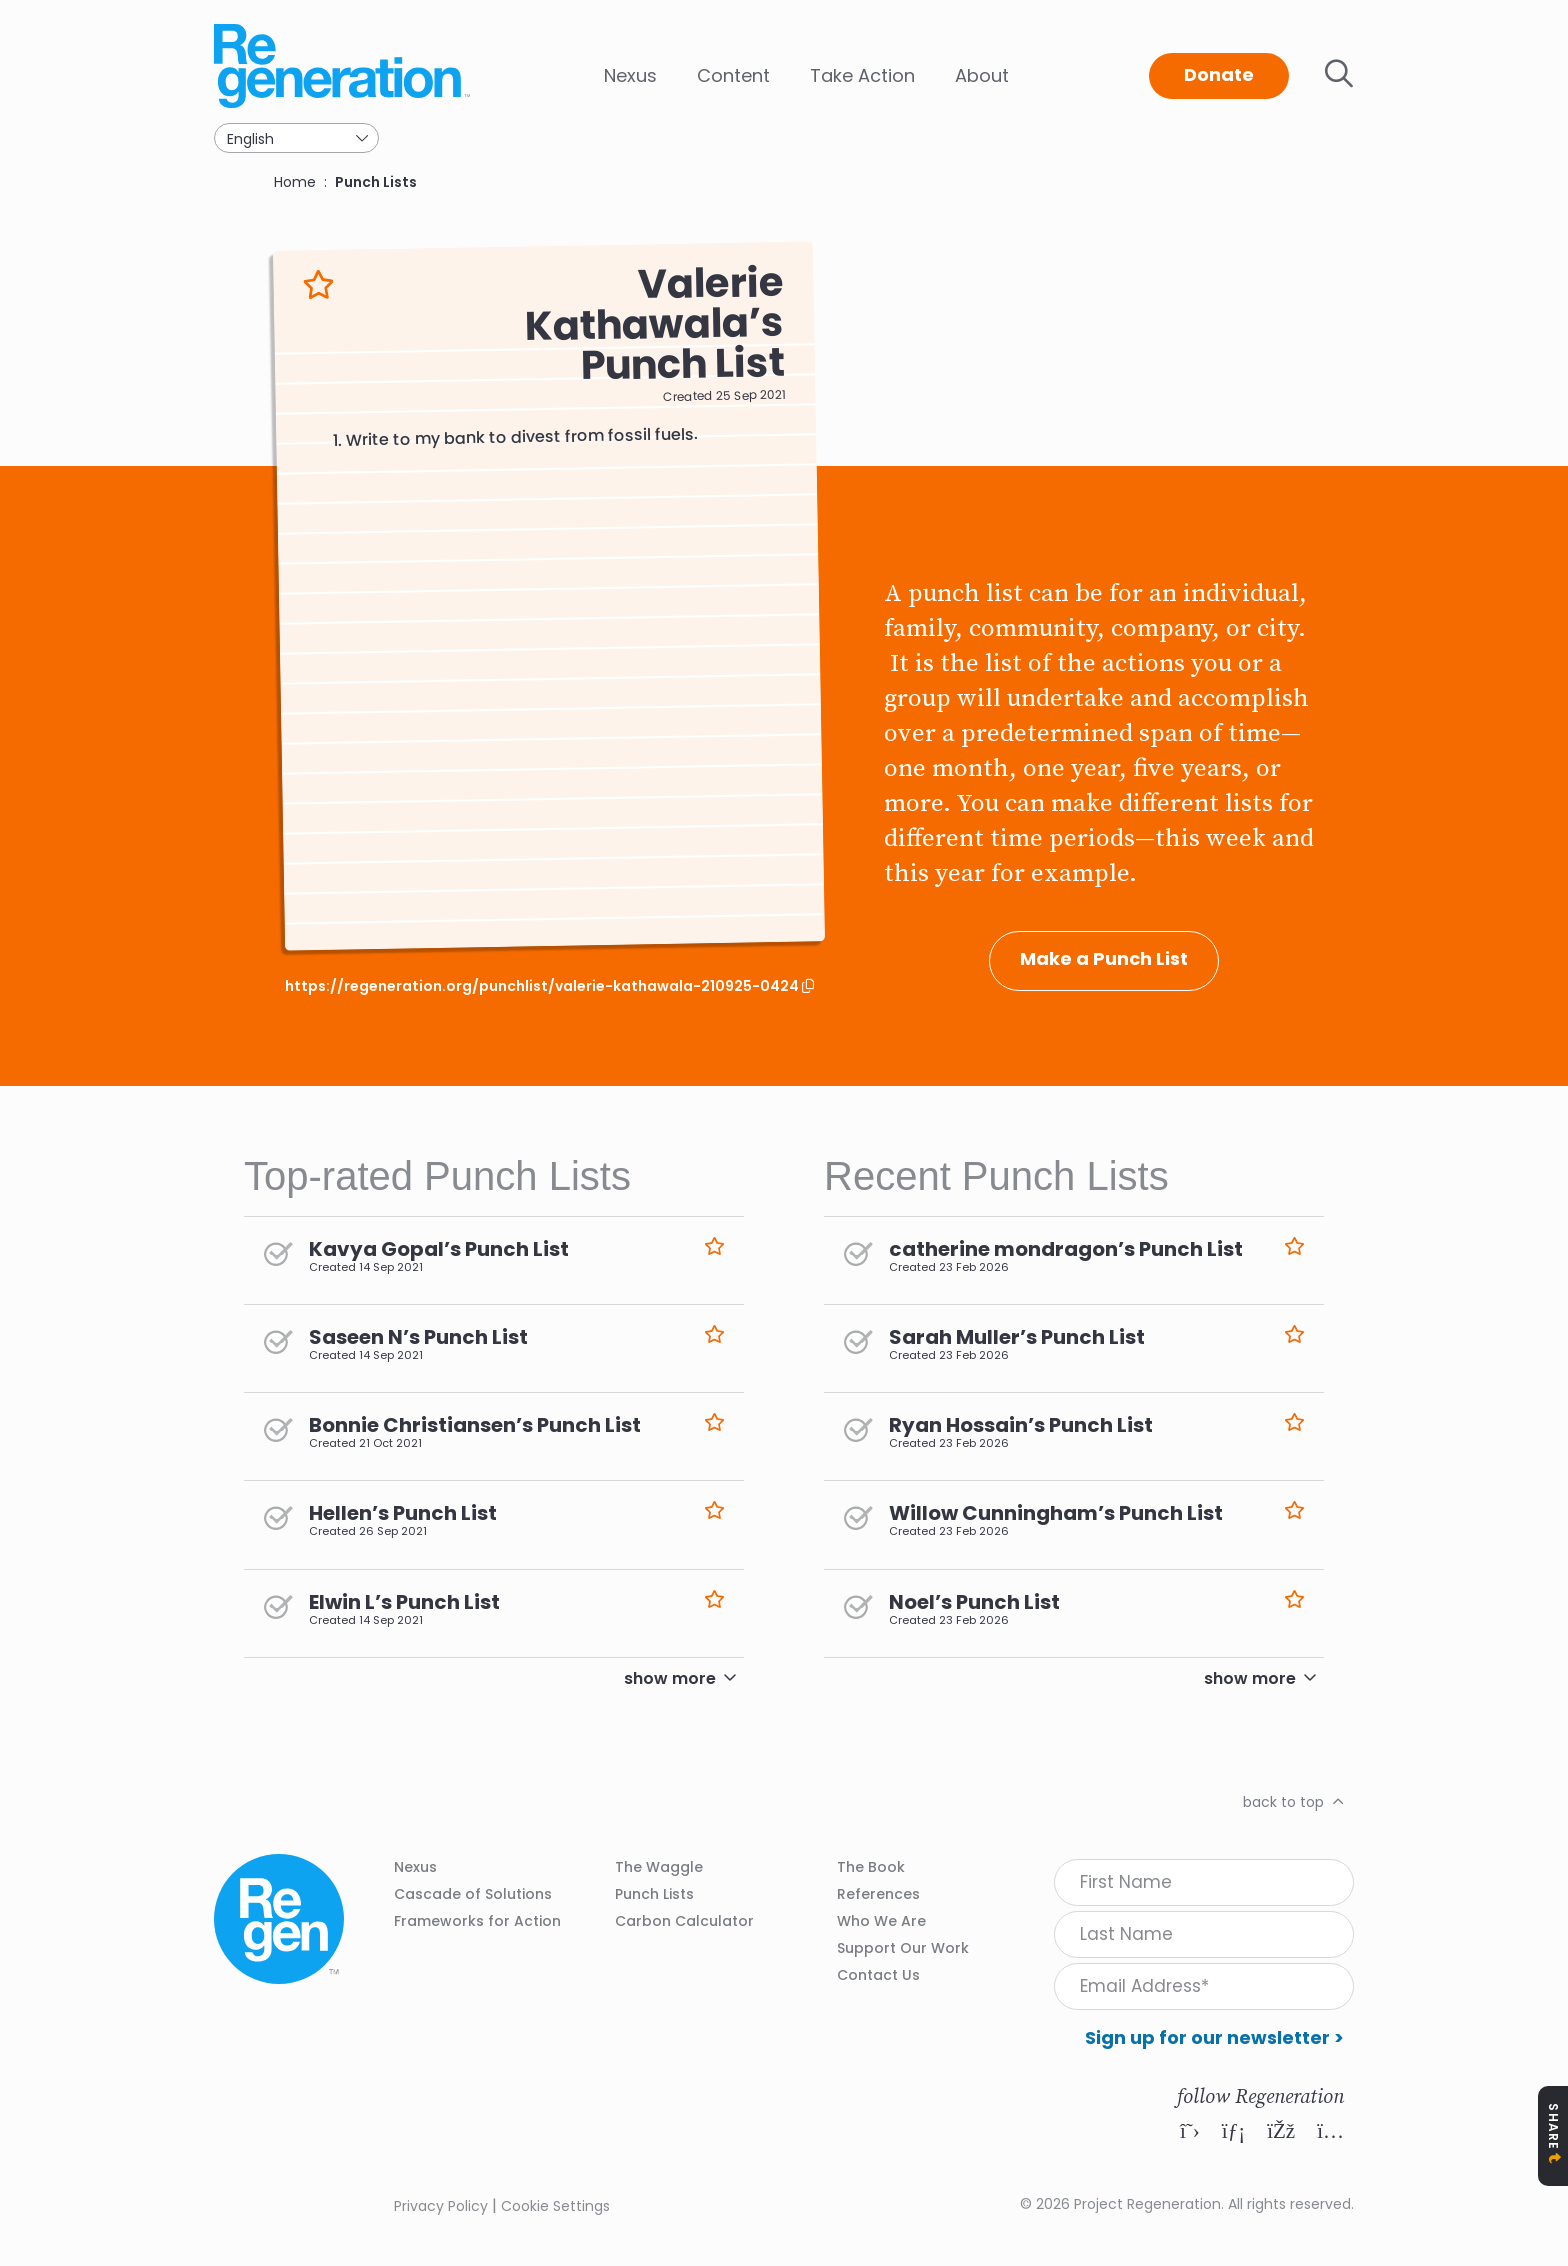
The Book (871, 1867)
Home (295, 182)
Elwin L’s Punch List (404, 1602)
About (982, 75)
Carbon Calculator (684, 1921)
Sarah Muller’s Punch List (1017, 1337)
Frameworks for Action (477, 1921)
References (878, 1894)
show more (670, 1678)
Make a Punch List (1104, 958)
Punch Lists (376, 182)
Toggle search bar (1339, 74)
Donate (1219, 74)
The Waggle (659, 1867)
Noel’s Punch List (974, 1602)
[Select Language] (296, 138)
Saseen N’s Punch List (418, 1337)
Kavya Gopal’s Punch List (439, 1249)
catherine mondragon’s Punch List (1066, 1249)
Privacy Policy (441, 2206)
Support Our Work (903, 1948)
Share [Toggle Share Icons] (1553, 2126)
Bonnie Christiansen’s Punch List (475, 1425)
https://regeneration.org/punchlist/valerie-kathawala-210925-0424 (543, 986)
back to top (1283, 1802)
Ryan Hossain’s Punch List (1021, 1425)
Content (733, 75)
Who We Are (881, 1921)
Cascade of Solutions (473, 1894)
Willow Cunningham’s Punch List (1056, 1513)
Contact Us (878, 1975)
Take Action (862, 75)
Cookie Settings (555, 2206)
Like (318, 284)
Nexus (630, 75)
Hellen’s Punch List (403, 1513)
